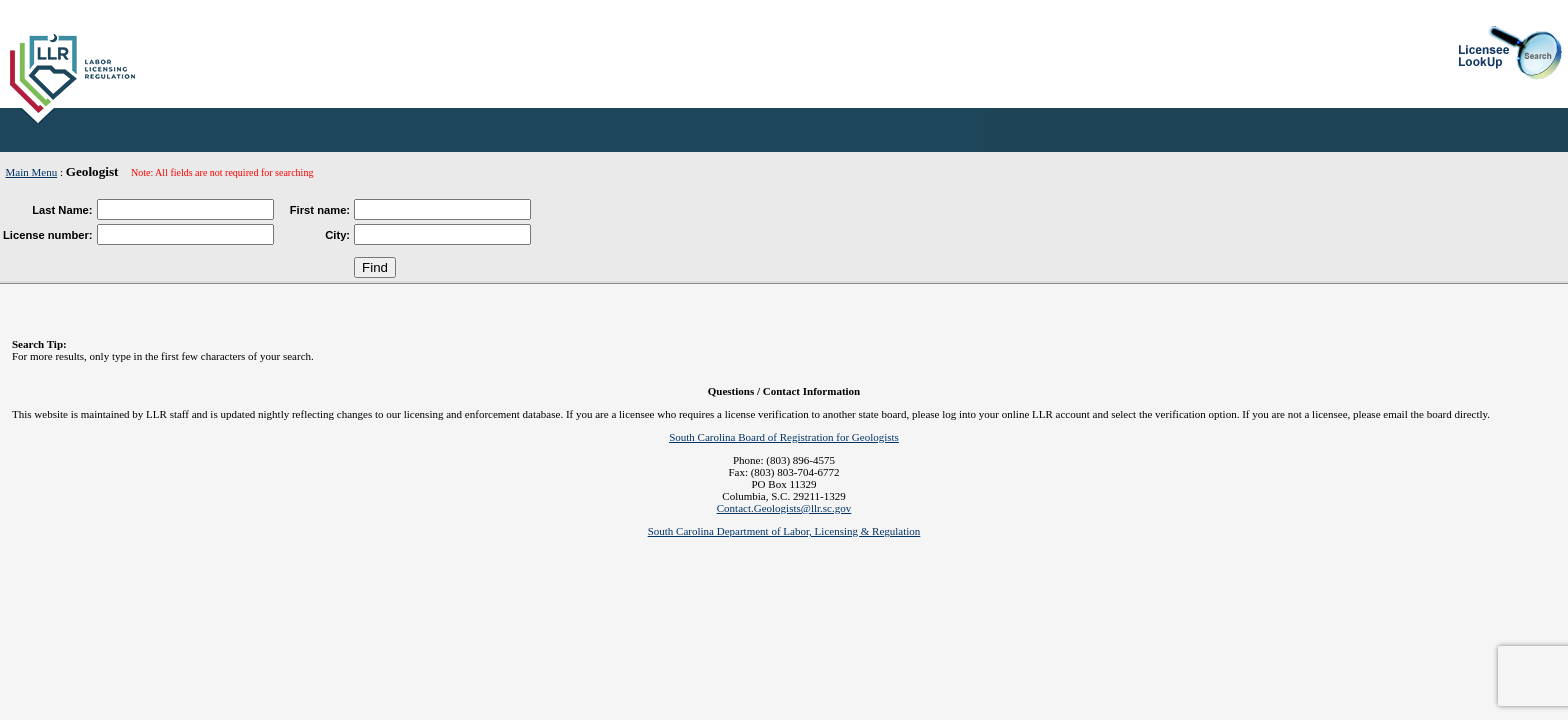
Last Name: (62, 210)
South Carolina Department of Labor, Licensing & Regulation (784, 531)
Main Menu (32, 172)
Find (375, 267)
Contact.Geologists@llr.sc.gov (784, 508)
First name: (320, 210)
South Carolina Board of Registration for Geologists (784, 437)
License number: (48, 235)
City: (337, 235)
